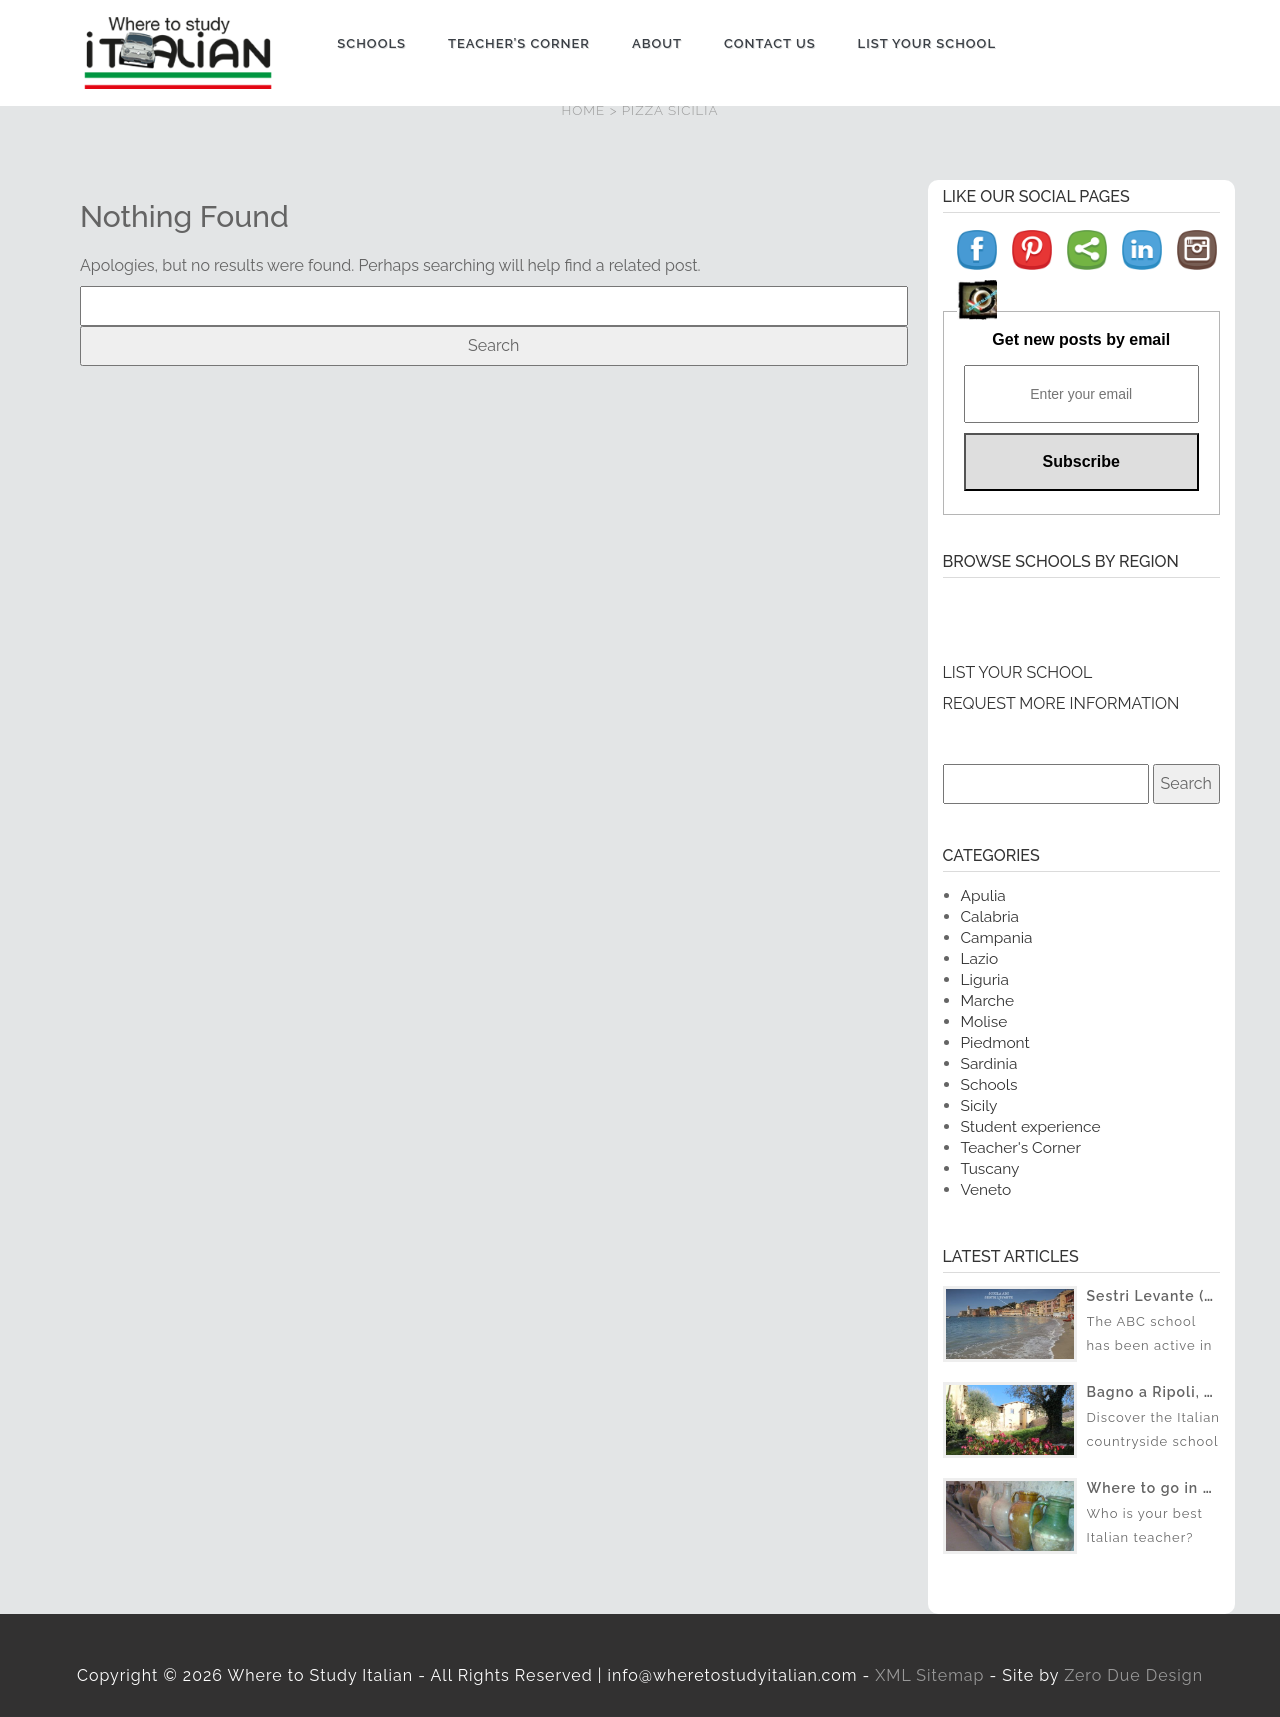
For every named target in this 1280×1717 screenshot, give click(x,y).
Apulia (983, 895)
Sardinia (989, 1063)
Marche (988, 1000)
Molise (984, 1021)
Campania (997, 937)
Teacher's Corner (1021, 1147)
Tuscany (990, 1168)
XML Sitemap (929, 1675)
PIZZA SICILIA (670, 110)
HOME (584, 110)
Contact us (770, 43)
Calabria (990, 916)
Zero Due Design (1133, 1675)
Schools (371, 43)
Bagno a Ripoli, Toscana (1176, 1392)
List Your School (927, 43)
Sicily (979, 1105)
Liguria (985, 979)
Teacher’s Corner (519, 43)
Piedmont (995, 1042)
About (657, 43)
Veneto (986, 1189)
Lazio (980, 958)
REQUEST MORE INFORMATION (1061, 703)
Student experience (1031, 1126)
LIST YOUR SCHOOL (1018, 672)
